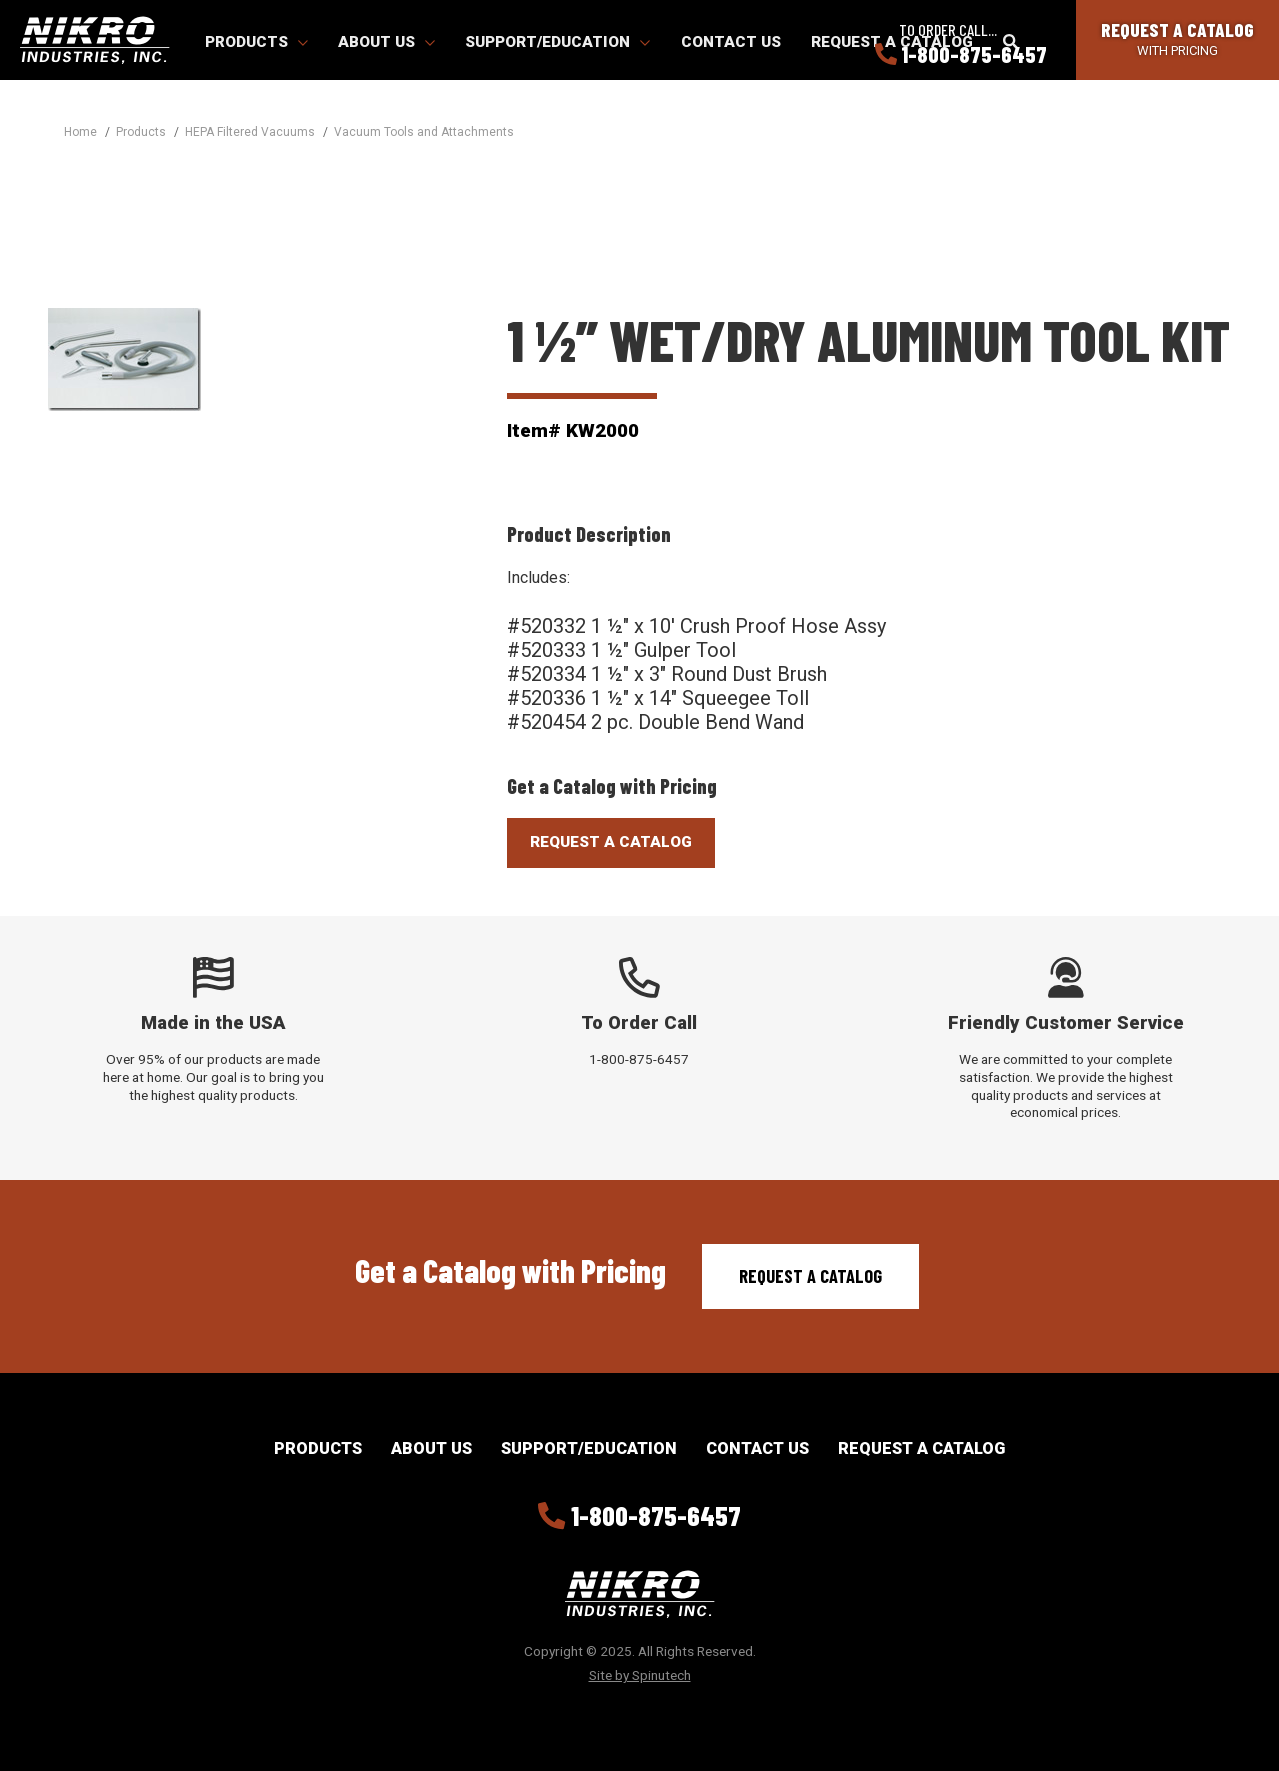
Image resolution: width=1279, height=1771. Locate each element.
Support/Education (557, 42)
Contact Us (731, 42)
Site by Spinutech (640, 1675)
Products (256, 42)
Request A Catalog (611, 842)
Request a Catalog (810, 1276)
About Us (386, 42)
